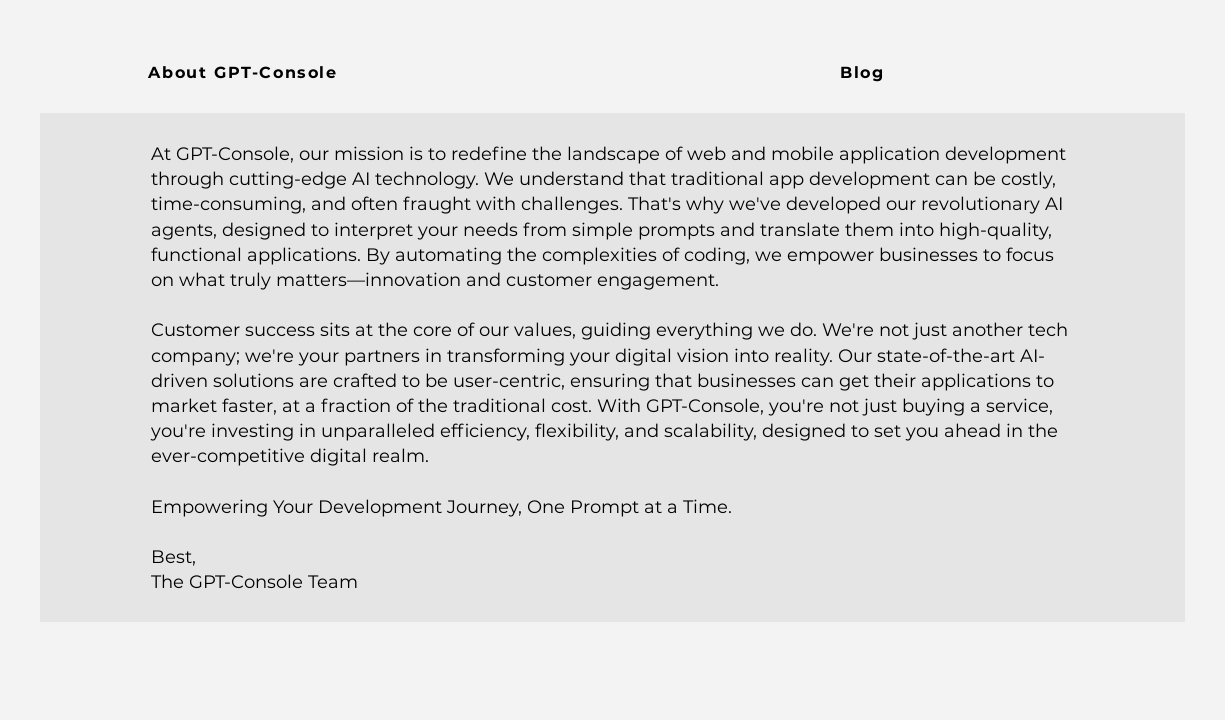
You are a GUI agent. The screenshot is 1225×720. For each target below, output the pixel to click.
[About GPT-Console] (245, 72)
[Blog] (865, 72)
